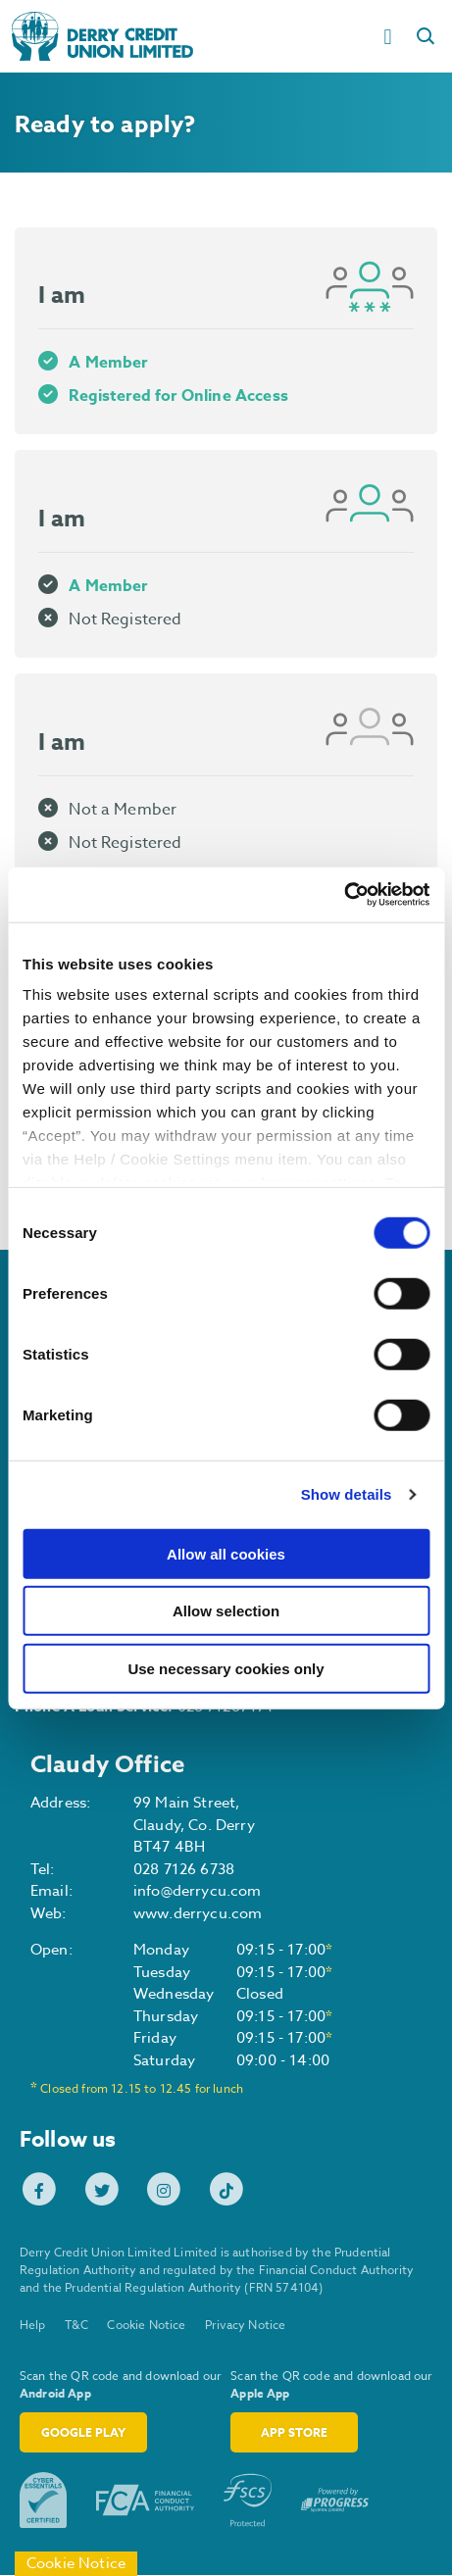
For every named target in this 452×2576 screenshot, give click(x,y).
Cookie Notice (147, 2326)
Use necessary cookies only (225, 1668)
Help (33, 2326)
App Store (294, 2433)
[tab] (226, 331)
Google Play (83, 2433)
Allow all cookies (226, 1553)
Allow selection (226, 1611)
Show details (346, 1494)
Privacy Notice (246, 2326)
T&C (77, 2326)
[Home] (182, 36)
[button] (428, 36)
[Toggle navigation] (390, 36)
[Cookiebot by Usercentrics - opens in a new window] (343, 895)
